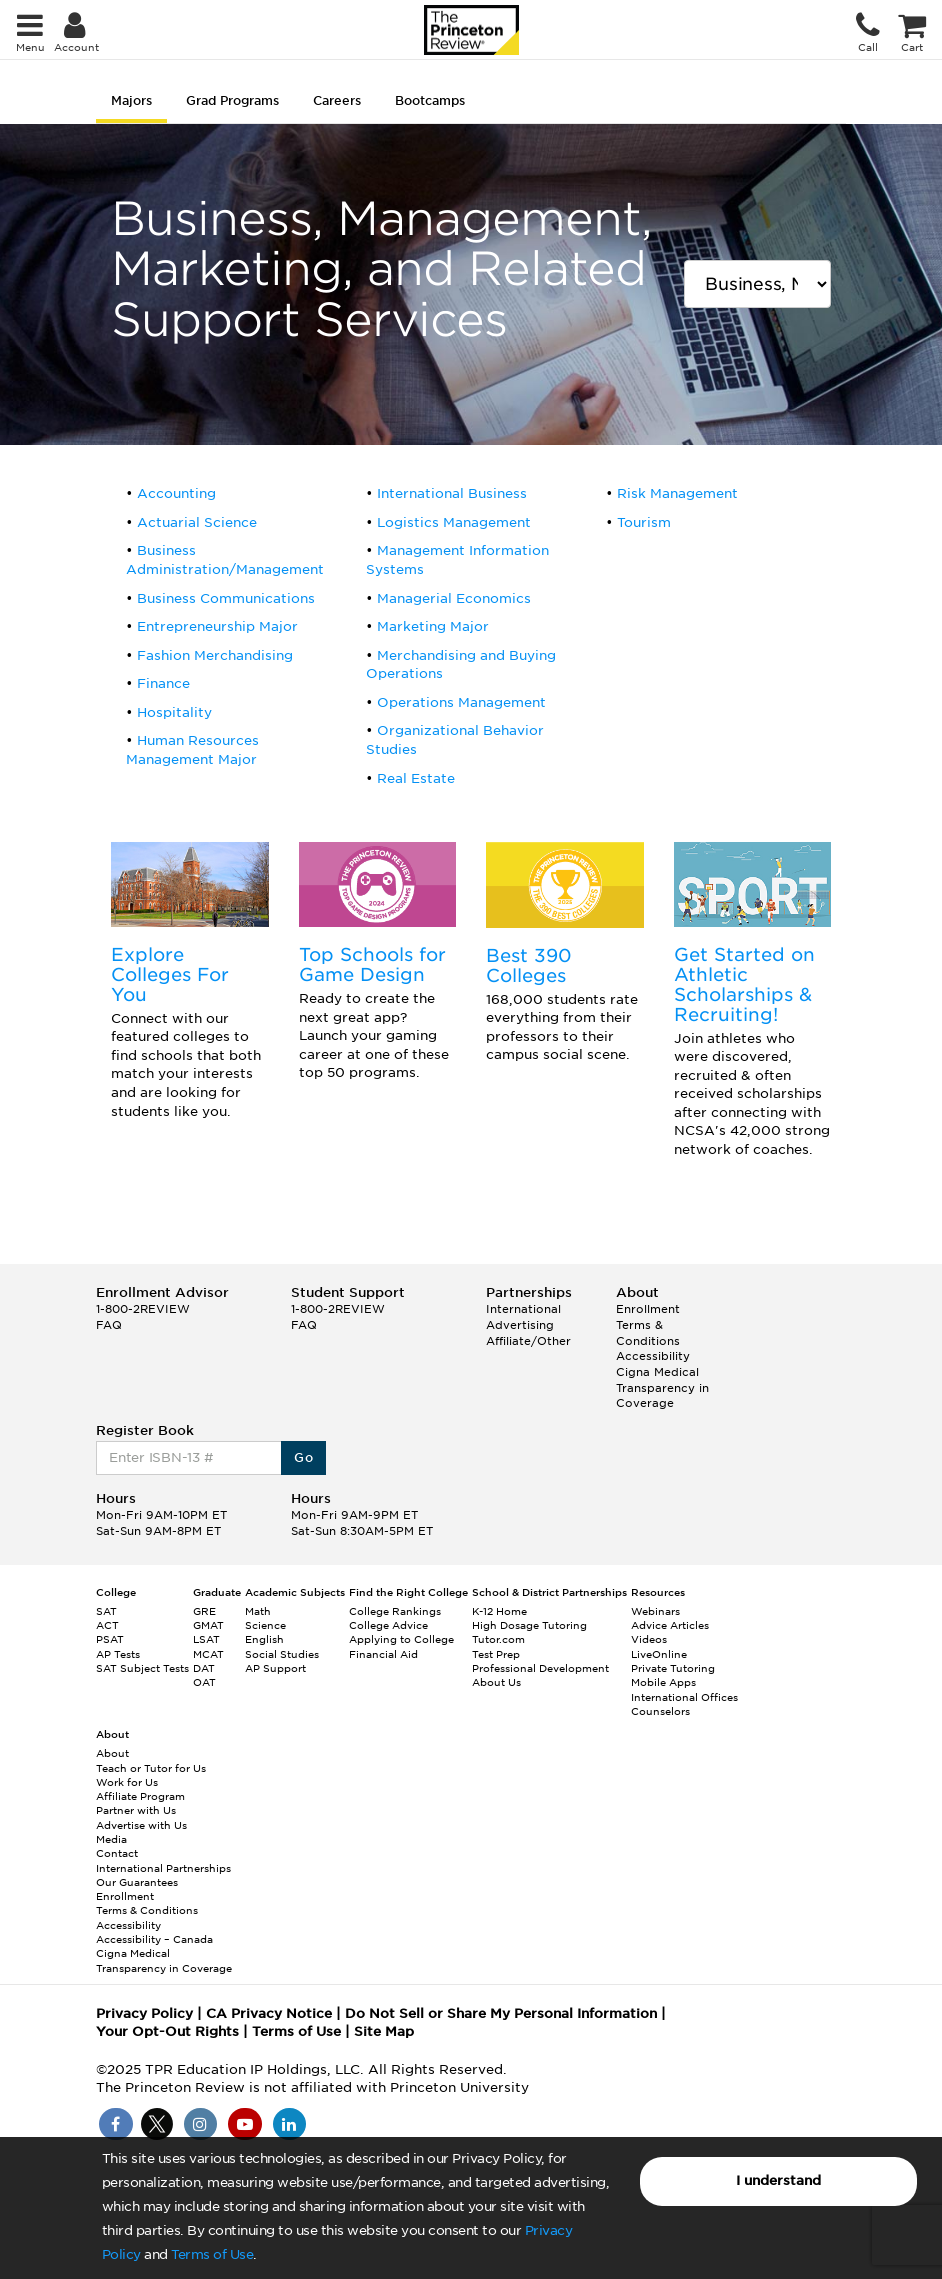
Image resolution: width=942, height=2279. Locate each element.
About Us (496, 1682)
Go (303, 1457)
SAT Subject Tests (142, 1668)
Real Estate (416, 778)
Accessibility (653, 1356)
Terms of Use (212, 2254)
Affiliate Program (140, 1796)
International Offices (684, 1697)
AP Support (275, 1668)
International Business (452, 493)
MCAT (208, 1654)
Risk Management (677, 493)
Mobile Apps (663, 1682)
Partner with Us (136, 1810)
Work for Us (127, 1782)
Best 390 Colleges (529, 965)
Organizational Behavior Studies (455, 740)
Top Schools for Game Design (372, 964)
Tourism (644, 522)
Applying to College (401, 1639)
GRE (204, 1611)
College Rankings (395, 1611)
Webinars (655, 1611)
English (264, 1639)
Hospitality (174, 712)
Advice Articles (670, 1625)
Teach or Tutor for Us (151, 1768)
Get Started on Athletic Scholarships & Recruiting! (744, 984)
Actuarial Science (197, 522)
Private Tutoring (673, 1668)
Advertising (520, 1325)
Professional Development (540, 1668)
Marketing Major (433, 626)
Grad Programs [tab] (232, 100)
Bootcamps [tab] (430, 100)
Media (111, 1839)
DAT (204, 1668)
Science (265, 1625)
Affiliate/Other (528, 1341)
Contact (117, 1853)
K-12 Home (499, 1611)
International (523, 1309)
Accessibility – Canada (154, 1939)
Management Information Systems (457, 560)
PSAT (110, 1639)
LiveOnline (659, 1654)
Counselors (660, 1711)
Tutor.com (498, 1639)
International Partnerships (163, 1868)
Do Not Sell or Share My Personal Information (501, 2013)
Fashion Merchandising (215, 655)
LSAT (206, 1639)
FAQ (109, 1325)
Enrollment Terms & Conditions (648, 1324)
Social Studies (282, 1654)
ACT (107, 1625)
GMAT (208, 1625)
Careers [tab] (337, 100)
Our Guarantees (137, 1882)
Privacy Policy (144, 2013)
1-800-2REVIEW (143, 1309)
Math (258, 1611)
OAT (204, 1682)
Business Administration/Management (225, 560)
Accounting (176, 493)
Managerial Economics (454, 598)
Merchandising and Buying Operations (461, 665)
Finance (163, 683)
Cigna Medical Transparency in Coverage (662, 1387)
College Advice (388, 1625)
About (112, 1753)
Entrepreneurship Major (217, 626)
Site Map (384, 2031)
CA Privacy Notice (269, 2013)
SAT (106, 1611)
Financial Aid (383, 1654)
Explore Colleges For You (170, 974)
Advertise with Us (141, 1825)
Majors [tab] (131, 100)
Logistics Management (454, 522)
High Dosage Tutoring (529, 1625)
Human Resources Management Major (192, 750)
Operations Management (461, 702)
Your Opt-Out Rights (167, 2031)
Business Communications (226, 598)
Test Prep (496, 1654)
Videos (649, 1639)
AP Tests (118, 1654)
